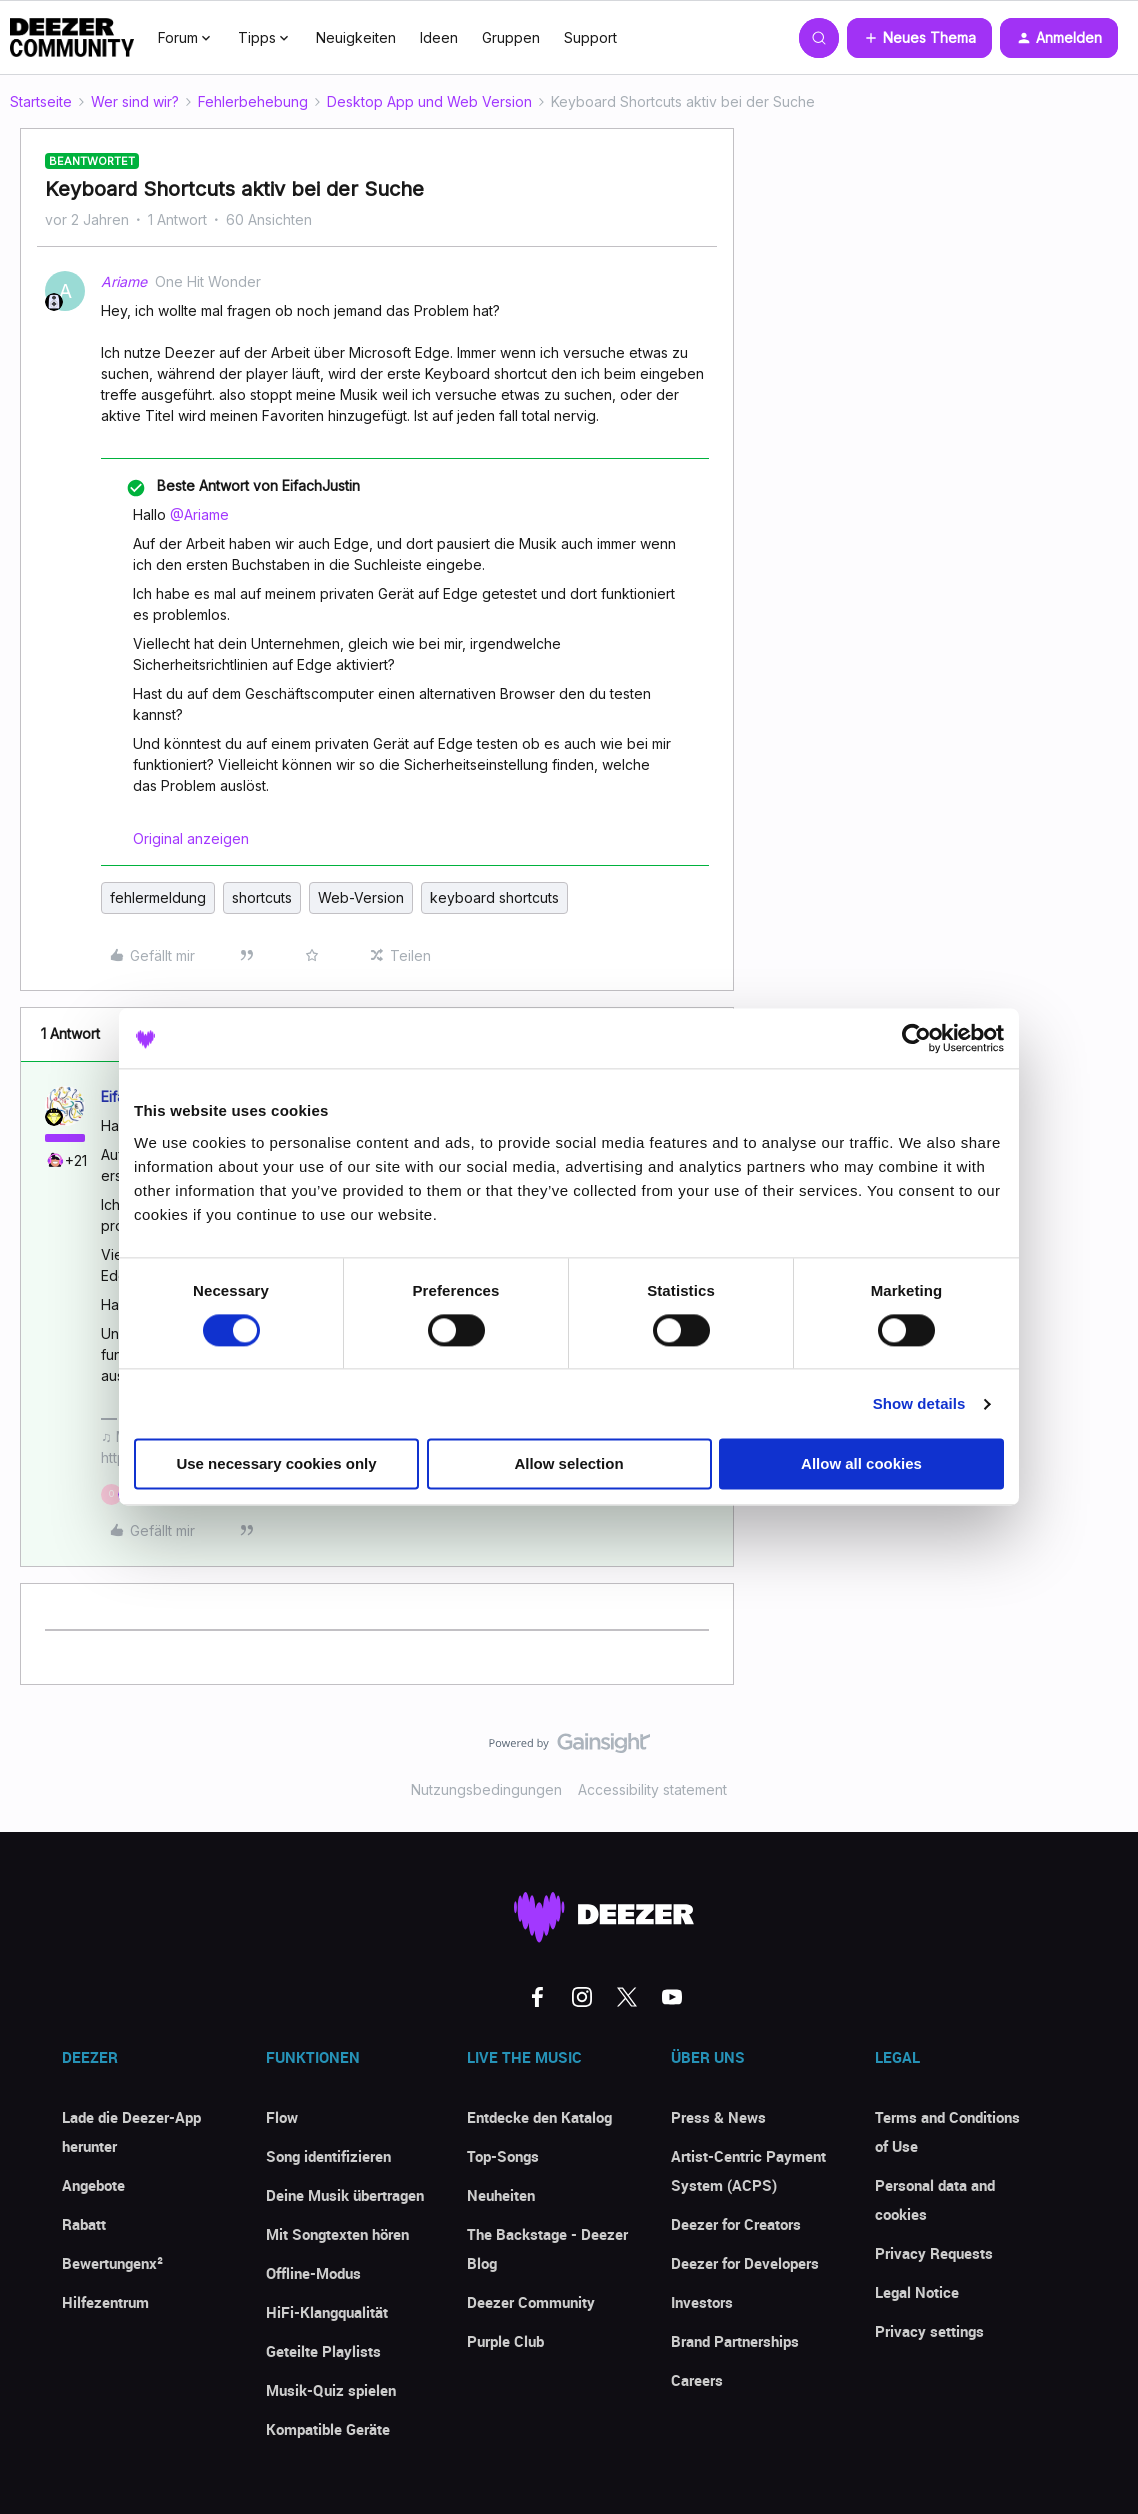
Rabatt (84, 2224)
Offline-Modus (313, 2273)
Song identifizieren (328, 2156)
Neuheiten (501, 2195)
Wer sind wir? (135, 101)
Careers (697, 2380)
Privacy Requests (934, 2253)
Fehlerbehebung (253, 101)
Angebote (93, 2185)
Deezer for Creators (736, 2224)
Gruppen (511, 37)
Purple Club (505, 2341)
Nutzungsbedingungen (486, 1789)
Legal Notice (917, 2292)
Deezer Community (531, 2302)
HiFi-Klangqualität (327, 2312)
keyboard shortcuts (494, 897)
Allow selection (568, 1464)
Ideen (439, 37)
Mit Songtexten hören (337, 2234)
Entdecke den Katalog (539, 2117)
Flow (282, 2117)
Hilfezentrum (105, 2302)
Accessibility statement (652, 1789)
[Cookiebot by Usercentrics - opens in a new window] (916, 1038)
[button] (919, 38)
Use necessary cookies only (276, 1464)
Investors (702, 2302)
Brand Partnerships (735, 2341)
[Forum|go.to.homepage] (72, 38)
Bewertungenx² (112, 2263)
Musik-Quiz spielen (331, 2390)
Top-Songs (503, 2156)
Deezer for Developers (745, 2263)
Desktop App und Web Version (429, 101)
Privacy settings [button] (929, 2331)
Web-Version (361, 897)
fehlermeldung (158, 897)
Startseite (41, 101)
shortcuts (262, 897)
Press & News (718, 2117)
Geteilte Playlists (323, 2351)
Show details (919, 1403)
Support (590, 37)
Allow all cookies (861, 1464)
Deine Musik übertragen (345, 2195)
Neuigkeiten (356, 37)
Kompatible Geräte (328, 2429)
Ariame (124, 281)
